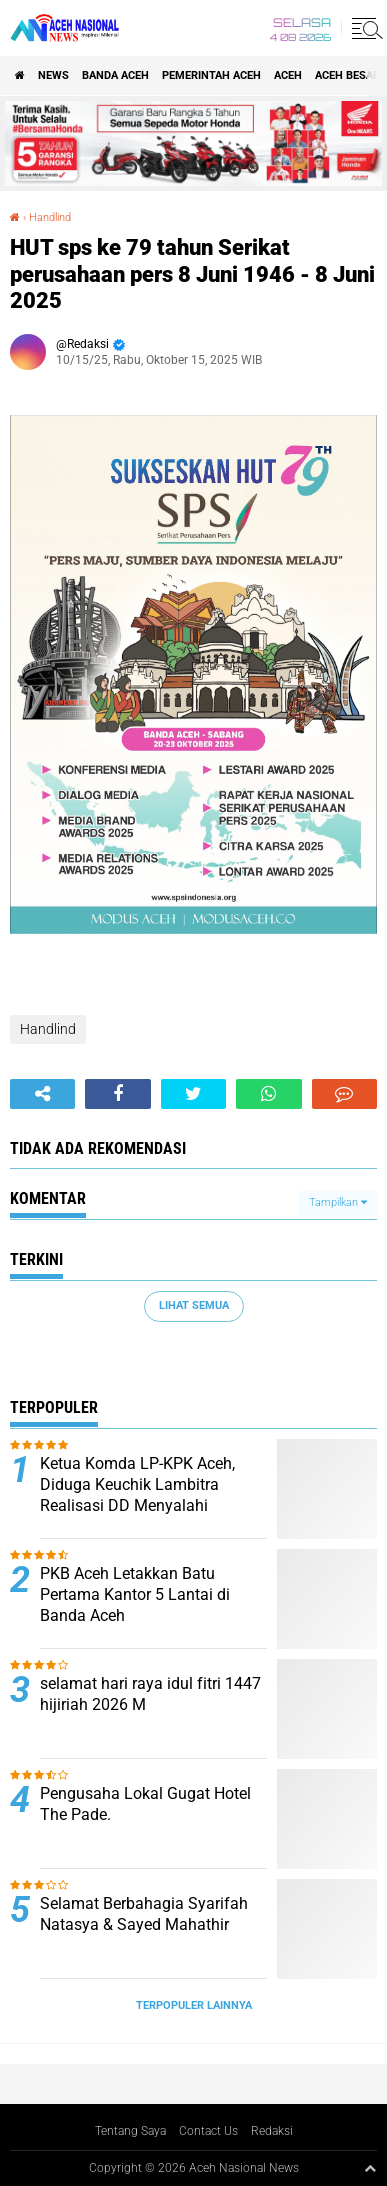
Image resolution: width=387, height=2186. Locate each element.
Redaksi (272, 2131)
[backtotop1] (370, 2168)
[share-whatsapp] (268, 1094)
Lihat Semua (194, 1305)
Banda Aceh (115, 75)
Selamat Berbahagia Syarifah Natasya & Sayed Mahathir (144, 1914)
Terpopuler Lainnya (194, 2005)
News (53, 75)
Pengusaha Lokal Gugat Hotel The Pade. (145, 1804)
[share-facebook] (117, 1094)
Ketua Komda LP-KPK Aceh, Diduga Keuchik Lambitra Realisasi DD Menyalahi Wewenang (137, 1494)
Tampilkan (338, 1202)
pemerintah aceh (211, 75)
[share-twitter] (193, 1094)
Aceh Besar (347, 75)
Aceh (288, 75)
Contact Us (208, 2131)
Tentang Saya (130, 2131)
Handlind (50, 217)
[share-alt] (42, 1094)
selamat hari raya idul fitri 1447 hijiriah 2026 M (150, 1694)
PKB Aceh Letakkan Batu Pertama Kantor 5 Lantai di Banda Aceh (135, 1594)
